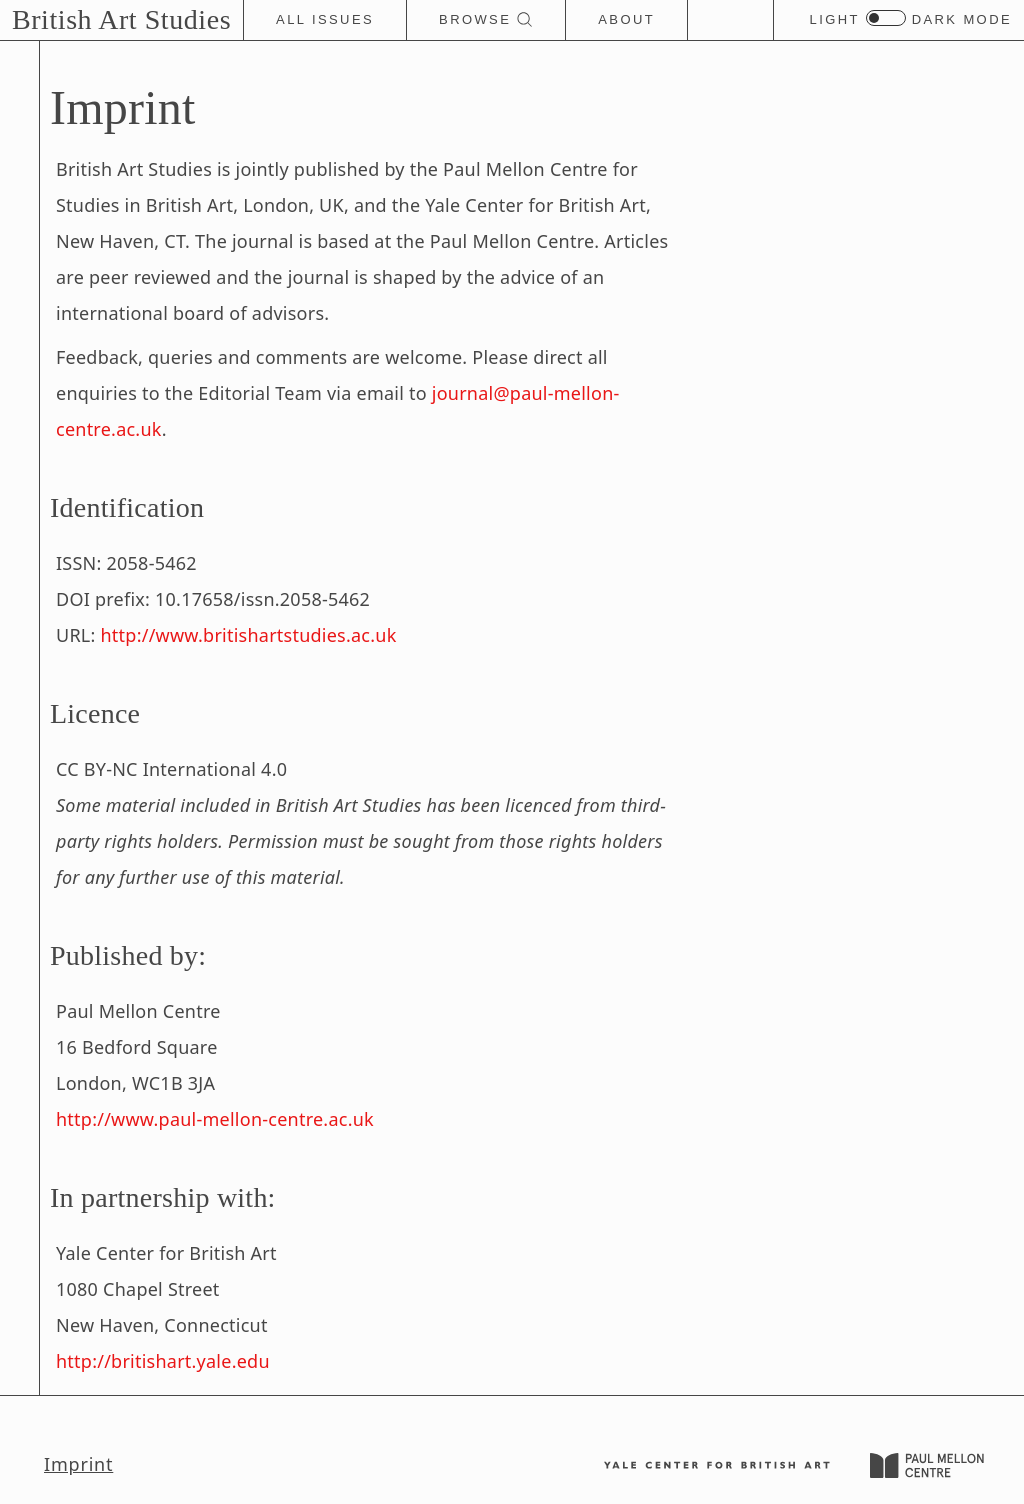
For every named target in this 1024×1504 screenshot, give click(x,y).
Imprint (78, 1464)
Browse (486, 20)
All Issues (325, 19)
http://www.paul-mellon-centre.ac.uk (215, 1119)
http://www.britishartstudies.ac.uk (249, 635)
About (626, 19)
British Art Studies (121, 19)
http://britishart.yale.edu (163, 1361)
